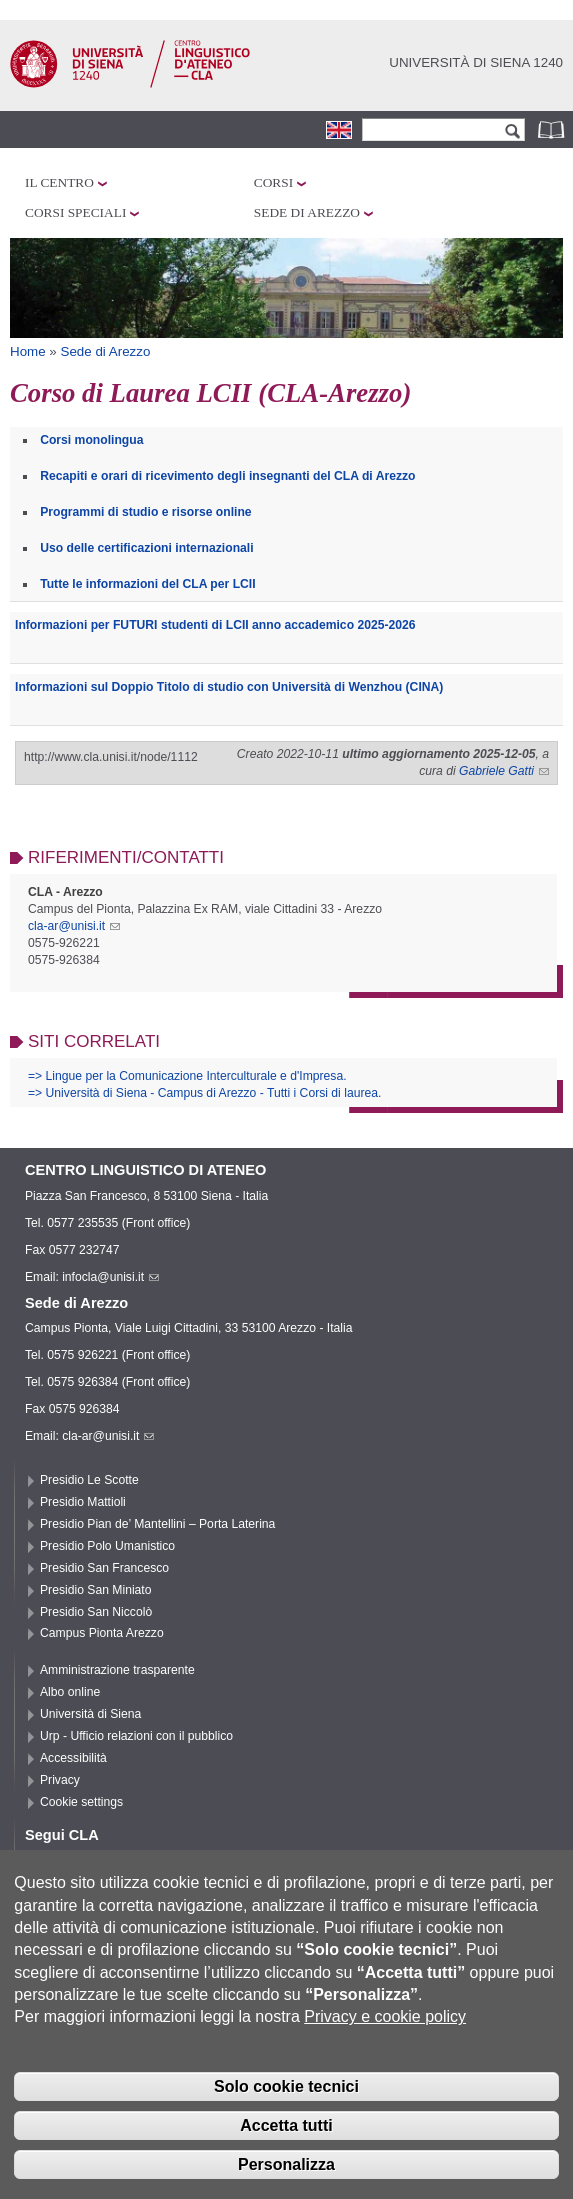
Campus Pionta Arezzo (102, 1633)
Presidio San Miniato (96, 1590)
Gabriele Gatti (504, 771)
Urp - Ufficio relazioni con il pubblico (136, 1736)
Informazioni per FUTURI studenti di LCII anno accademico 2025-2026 (215, 625)
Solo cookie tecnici (286, 2116)
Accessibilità (73, 1758)
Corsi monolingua (91, 440)
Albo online (70, 1692)
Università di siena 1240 (476, 62)
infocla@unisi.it (110, 1277)
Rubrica (553, 129)
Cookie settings (81, 1802)
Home (28, 351)
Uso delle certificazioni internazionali (146, 548)
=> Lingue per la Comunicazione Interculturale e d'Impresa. (187, 1076)
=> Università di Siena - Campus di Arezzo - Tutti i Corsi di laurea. (204, 1093)
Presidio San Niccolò (96, 1612)
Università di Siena (90, 1714)
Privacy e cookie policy (385, 2047)
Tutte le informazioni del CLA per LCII (147, 584)
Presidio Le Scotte (89, 1480)
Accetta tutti (286, 2155)
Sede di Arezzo (307, 212)
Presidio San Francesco (104, 1568)
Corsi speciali (75, 212)
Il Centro (59, 182)
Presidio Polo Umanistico (107, 1546)
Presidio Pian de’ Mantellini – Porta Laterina (157, 1524)
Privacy (60, 1780)
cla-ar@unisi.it (74, 926)
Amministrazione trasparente (117, 1670)
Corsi (273, 182)
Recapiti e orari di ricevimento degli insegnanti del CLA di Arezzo (227, 476)
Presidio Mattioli (83, 1502)
